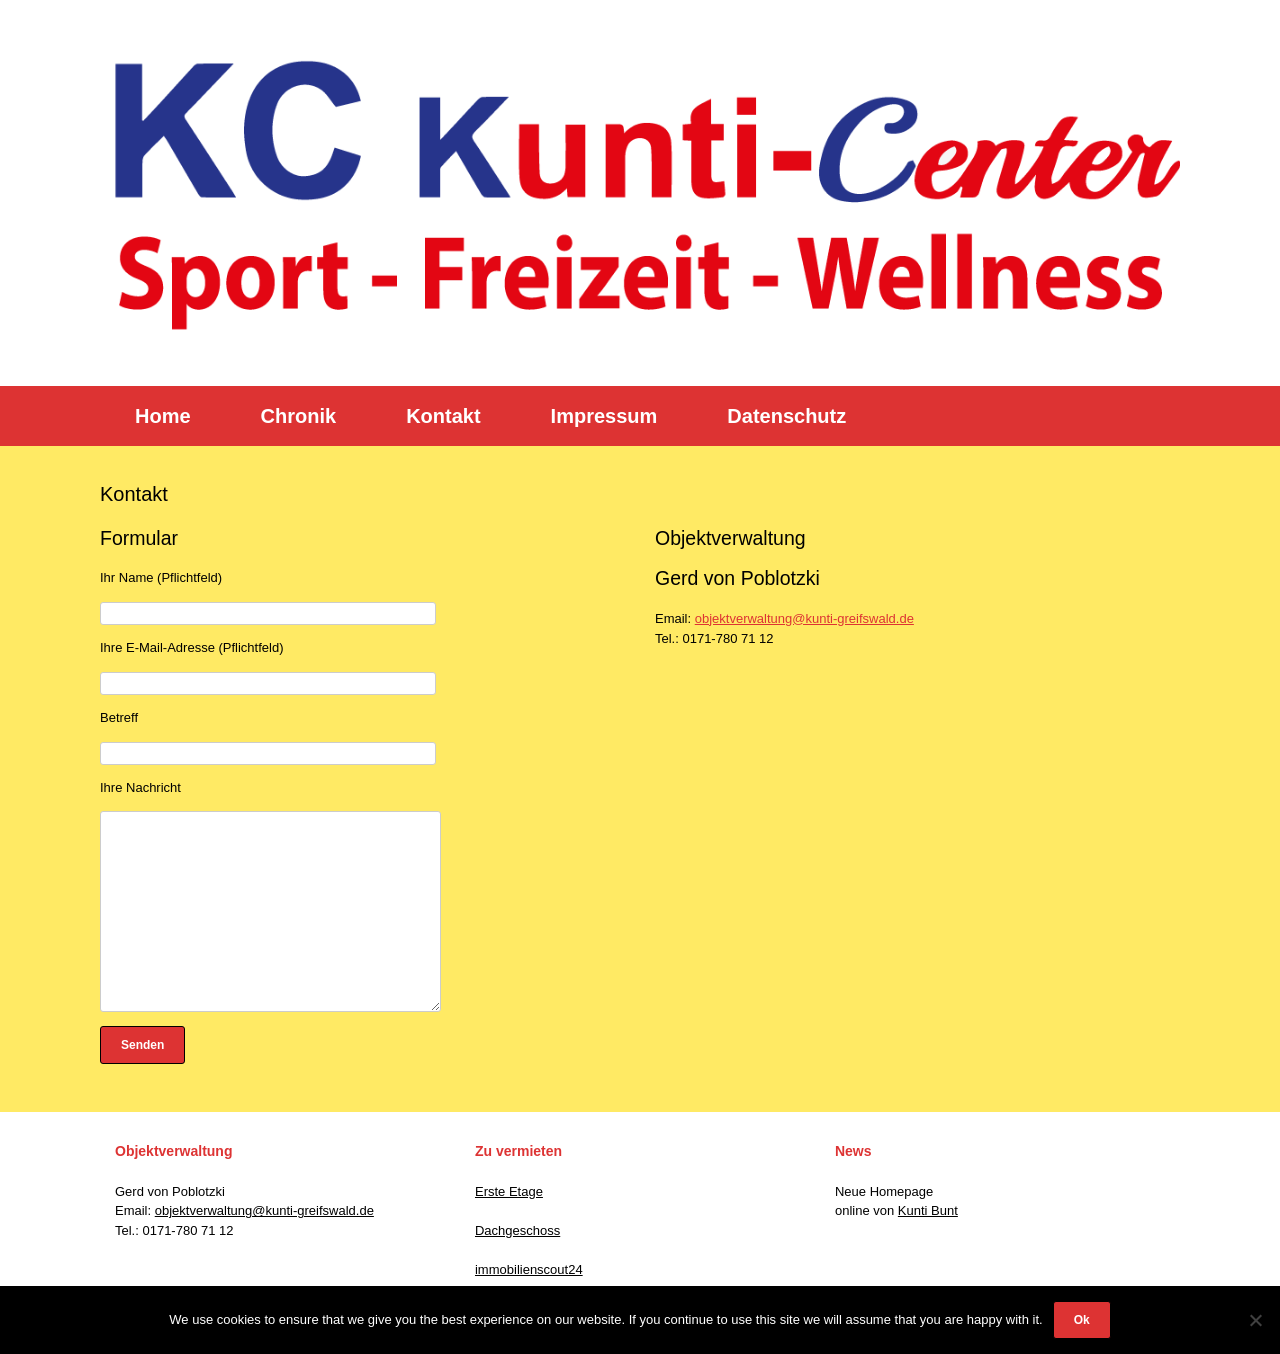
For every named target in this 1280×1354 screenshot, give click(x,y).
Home (163, 416)
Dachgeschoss (517, 1230)
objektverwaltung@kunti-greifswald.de (804, 618)
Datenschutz (786, 416)
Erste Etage (509, 1191)
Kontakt (443, 416)
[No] (1255, 1320)
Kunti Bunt (928, 1210)
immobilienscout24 (529, 1269)
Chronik (299, 416)
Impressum (604, 416)
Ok (1082, 1320)
